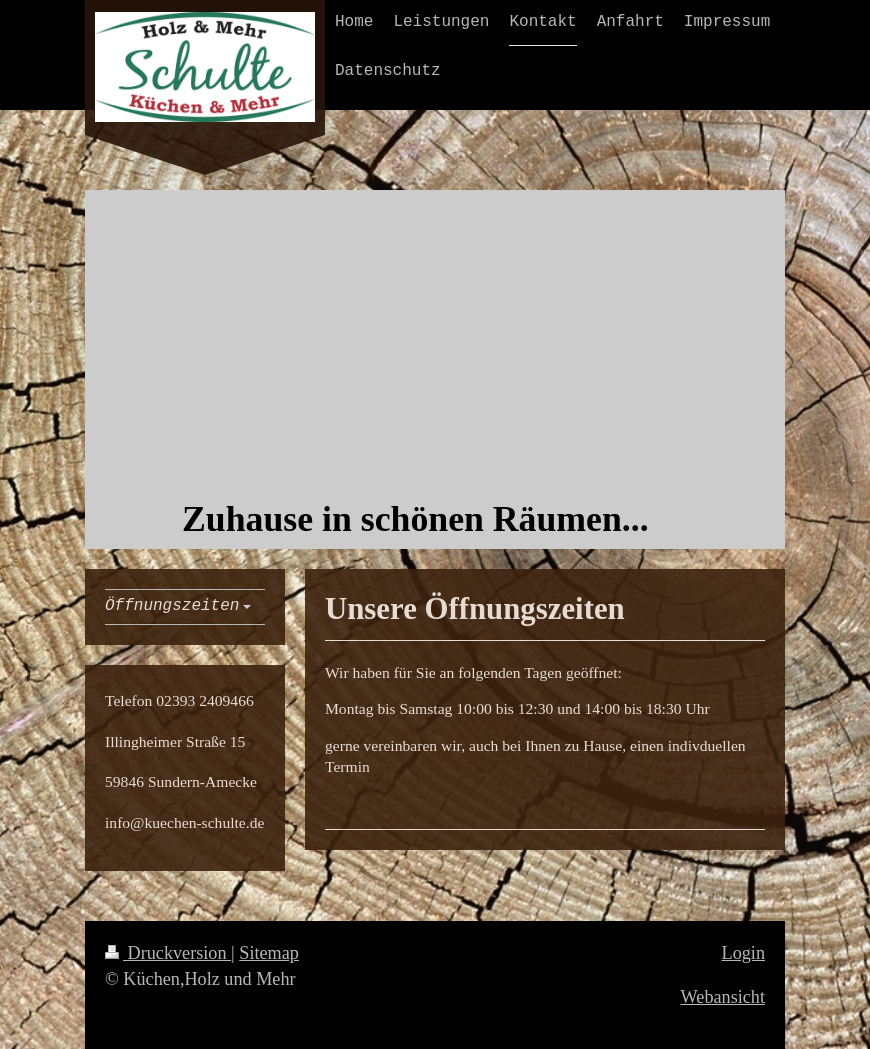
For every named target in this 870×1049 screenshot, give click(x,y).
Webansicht (723, 997)
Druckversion (168, 953)
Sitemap (269, 953)
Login (743, 953)
